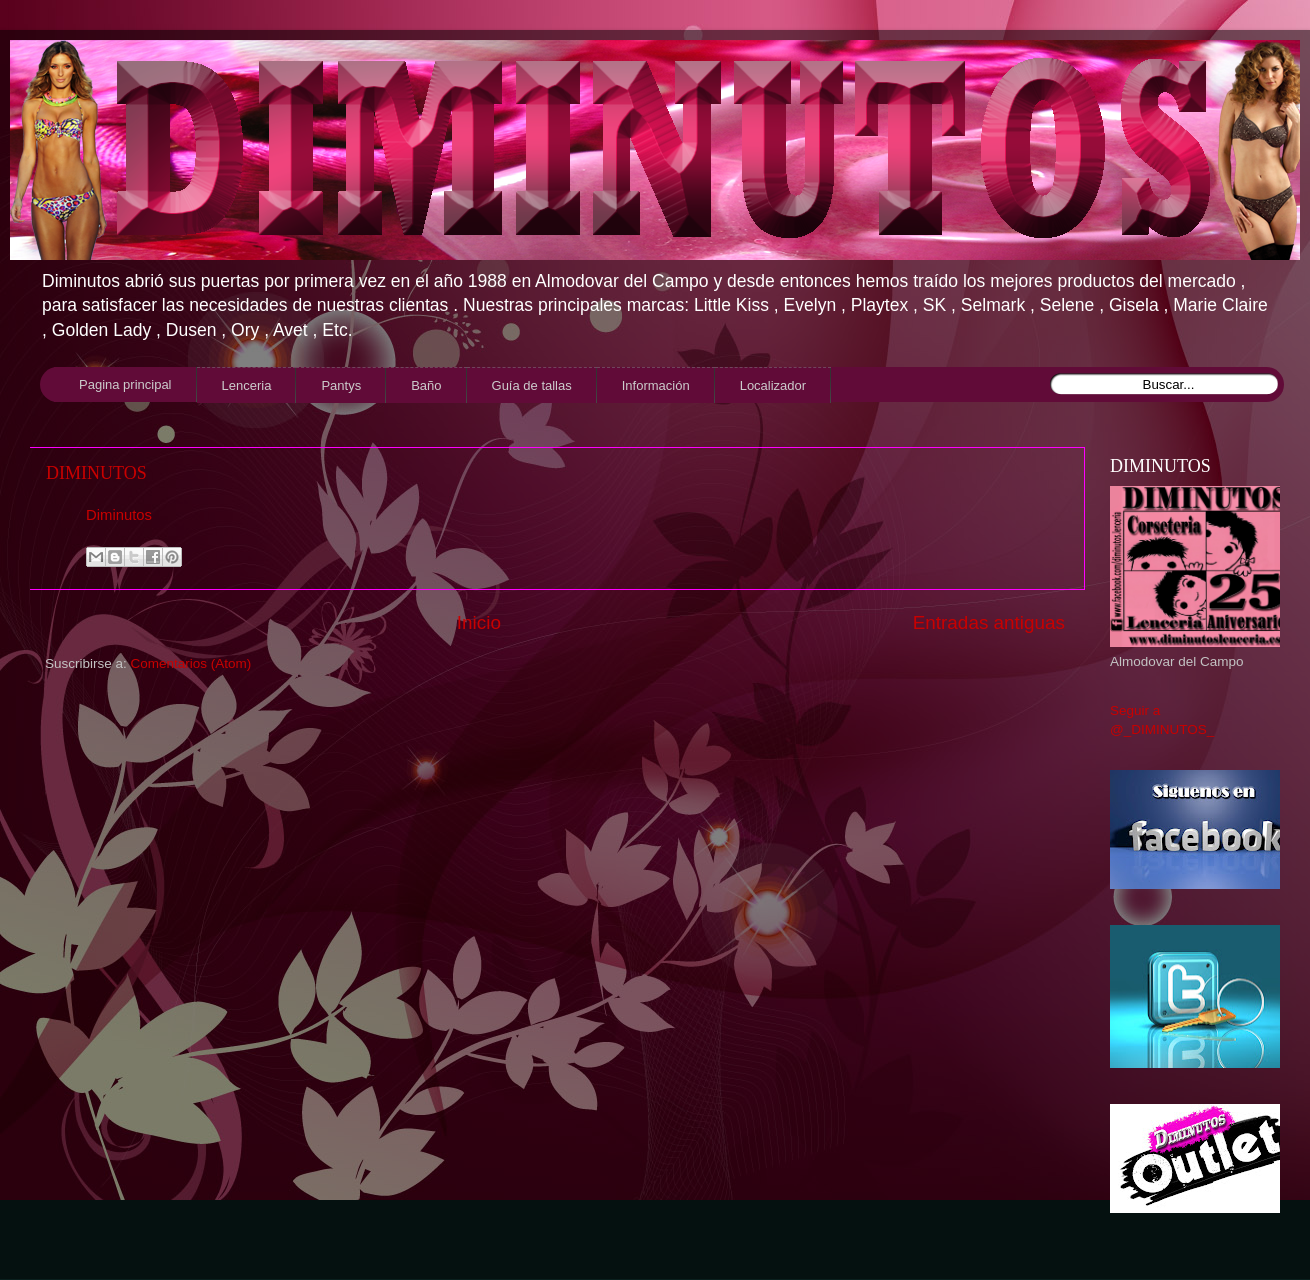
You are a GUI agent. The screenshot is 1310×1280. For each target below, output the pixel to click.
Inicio (479, 622)
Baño (426, 385)
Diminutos (119, 515)
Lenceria (247, 385)
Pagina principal (125, 384)
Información (656, 385)
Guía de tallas (532, 385)
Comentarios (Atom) (191, 663)
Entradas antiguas (989, 622)
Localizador (773, 385)
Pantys (341, 385)
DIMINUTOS (96, 473)
